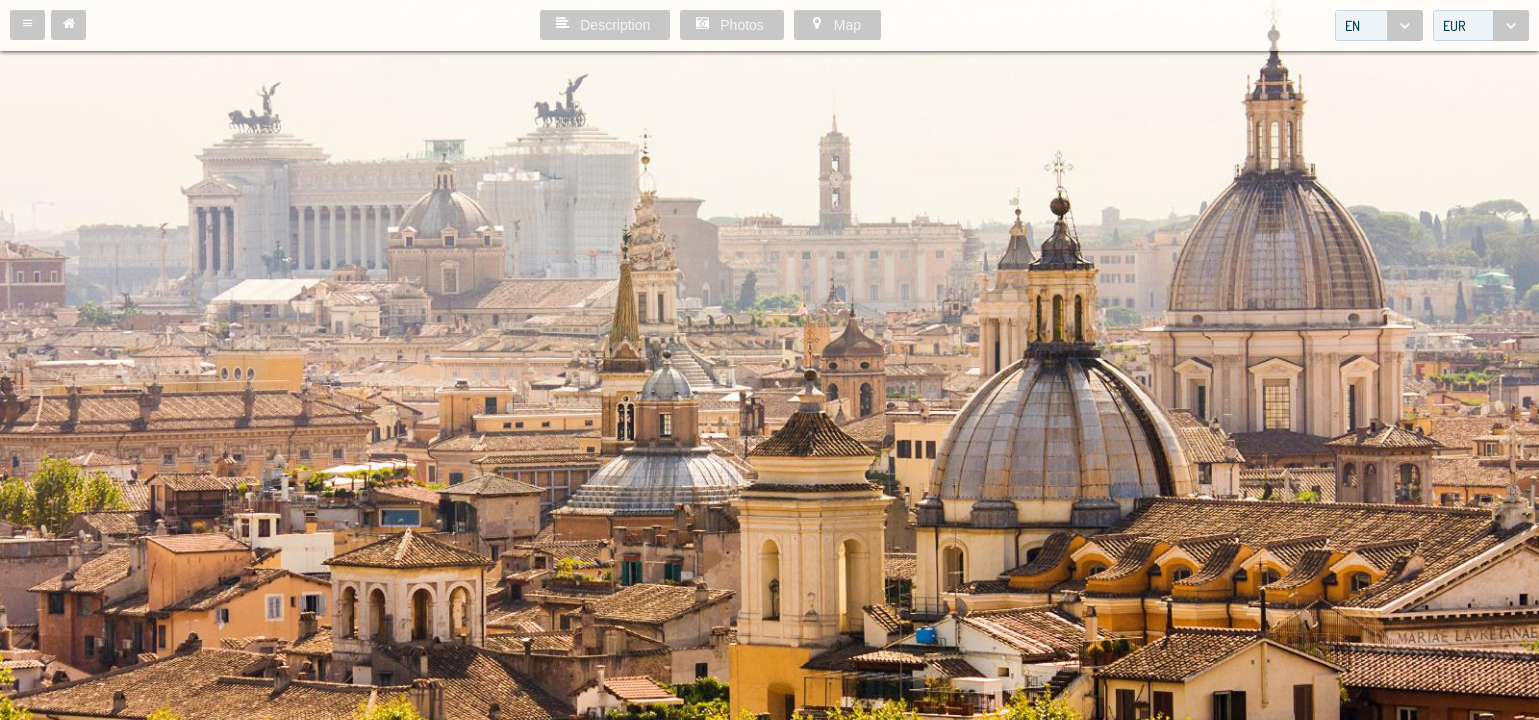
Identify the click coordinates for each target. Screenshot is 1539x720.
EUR (1454, 25)
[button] (27, 25)
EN (1352, 25)
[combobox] (1379, 25)
